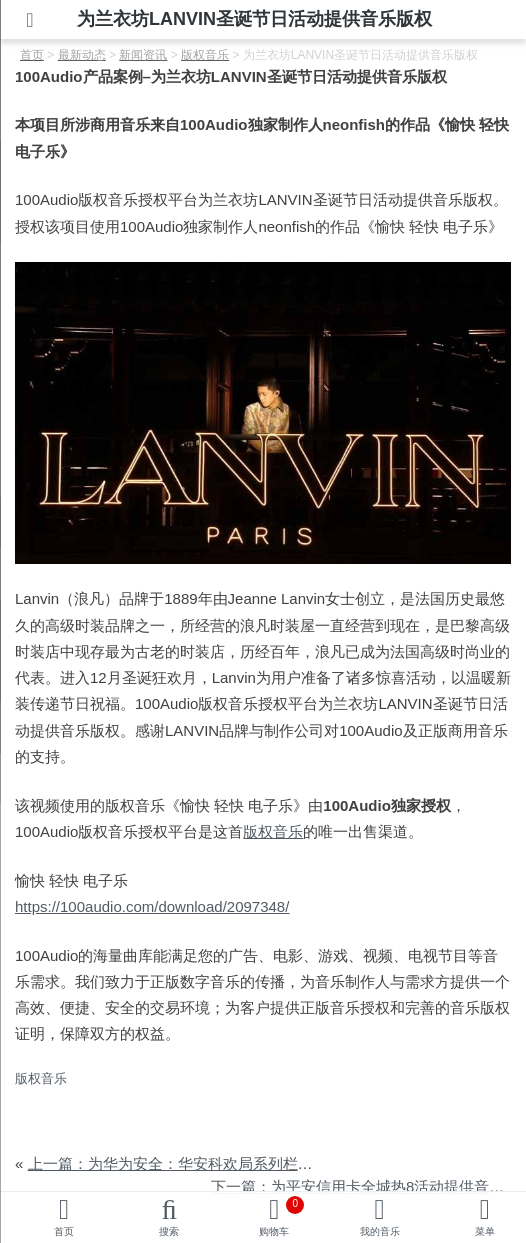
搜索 (169, 1231)
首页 (64, 1231)
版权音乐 (273, 831)
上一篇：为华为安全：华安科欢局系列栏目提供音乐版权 (215, 1163)
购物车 (281, 1216)
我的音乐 (380, 1231)
